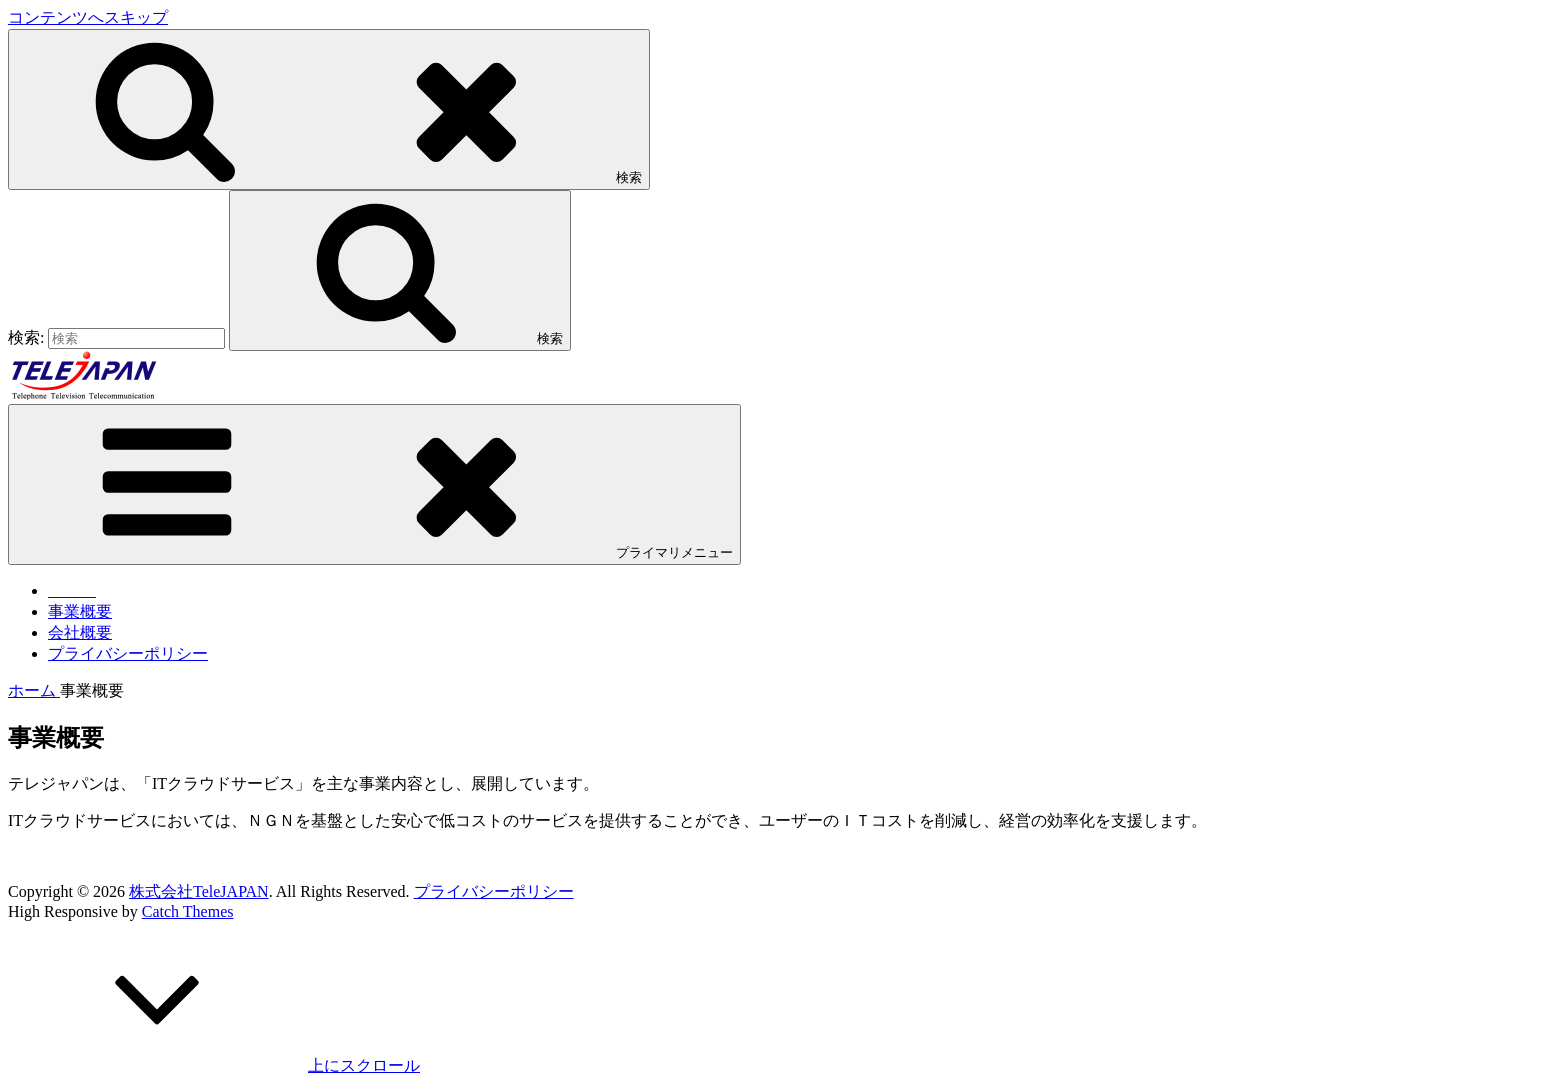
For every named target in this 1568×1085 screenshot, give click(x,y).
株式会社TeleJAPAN (199, 891)
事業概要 (80, 611)
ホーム (34, 690)
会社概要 (80, 632)
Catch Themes (188, 911)
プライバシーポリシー (128, 653)
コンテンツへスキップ (88, 17)
